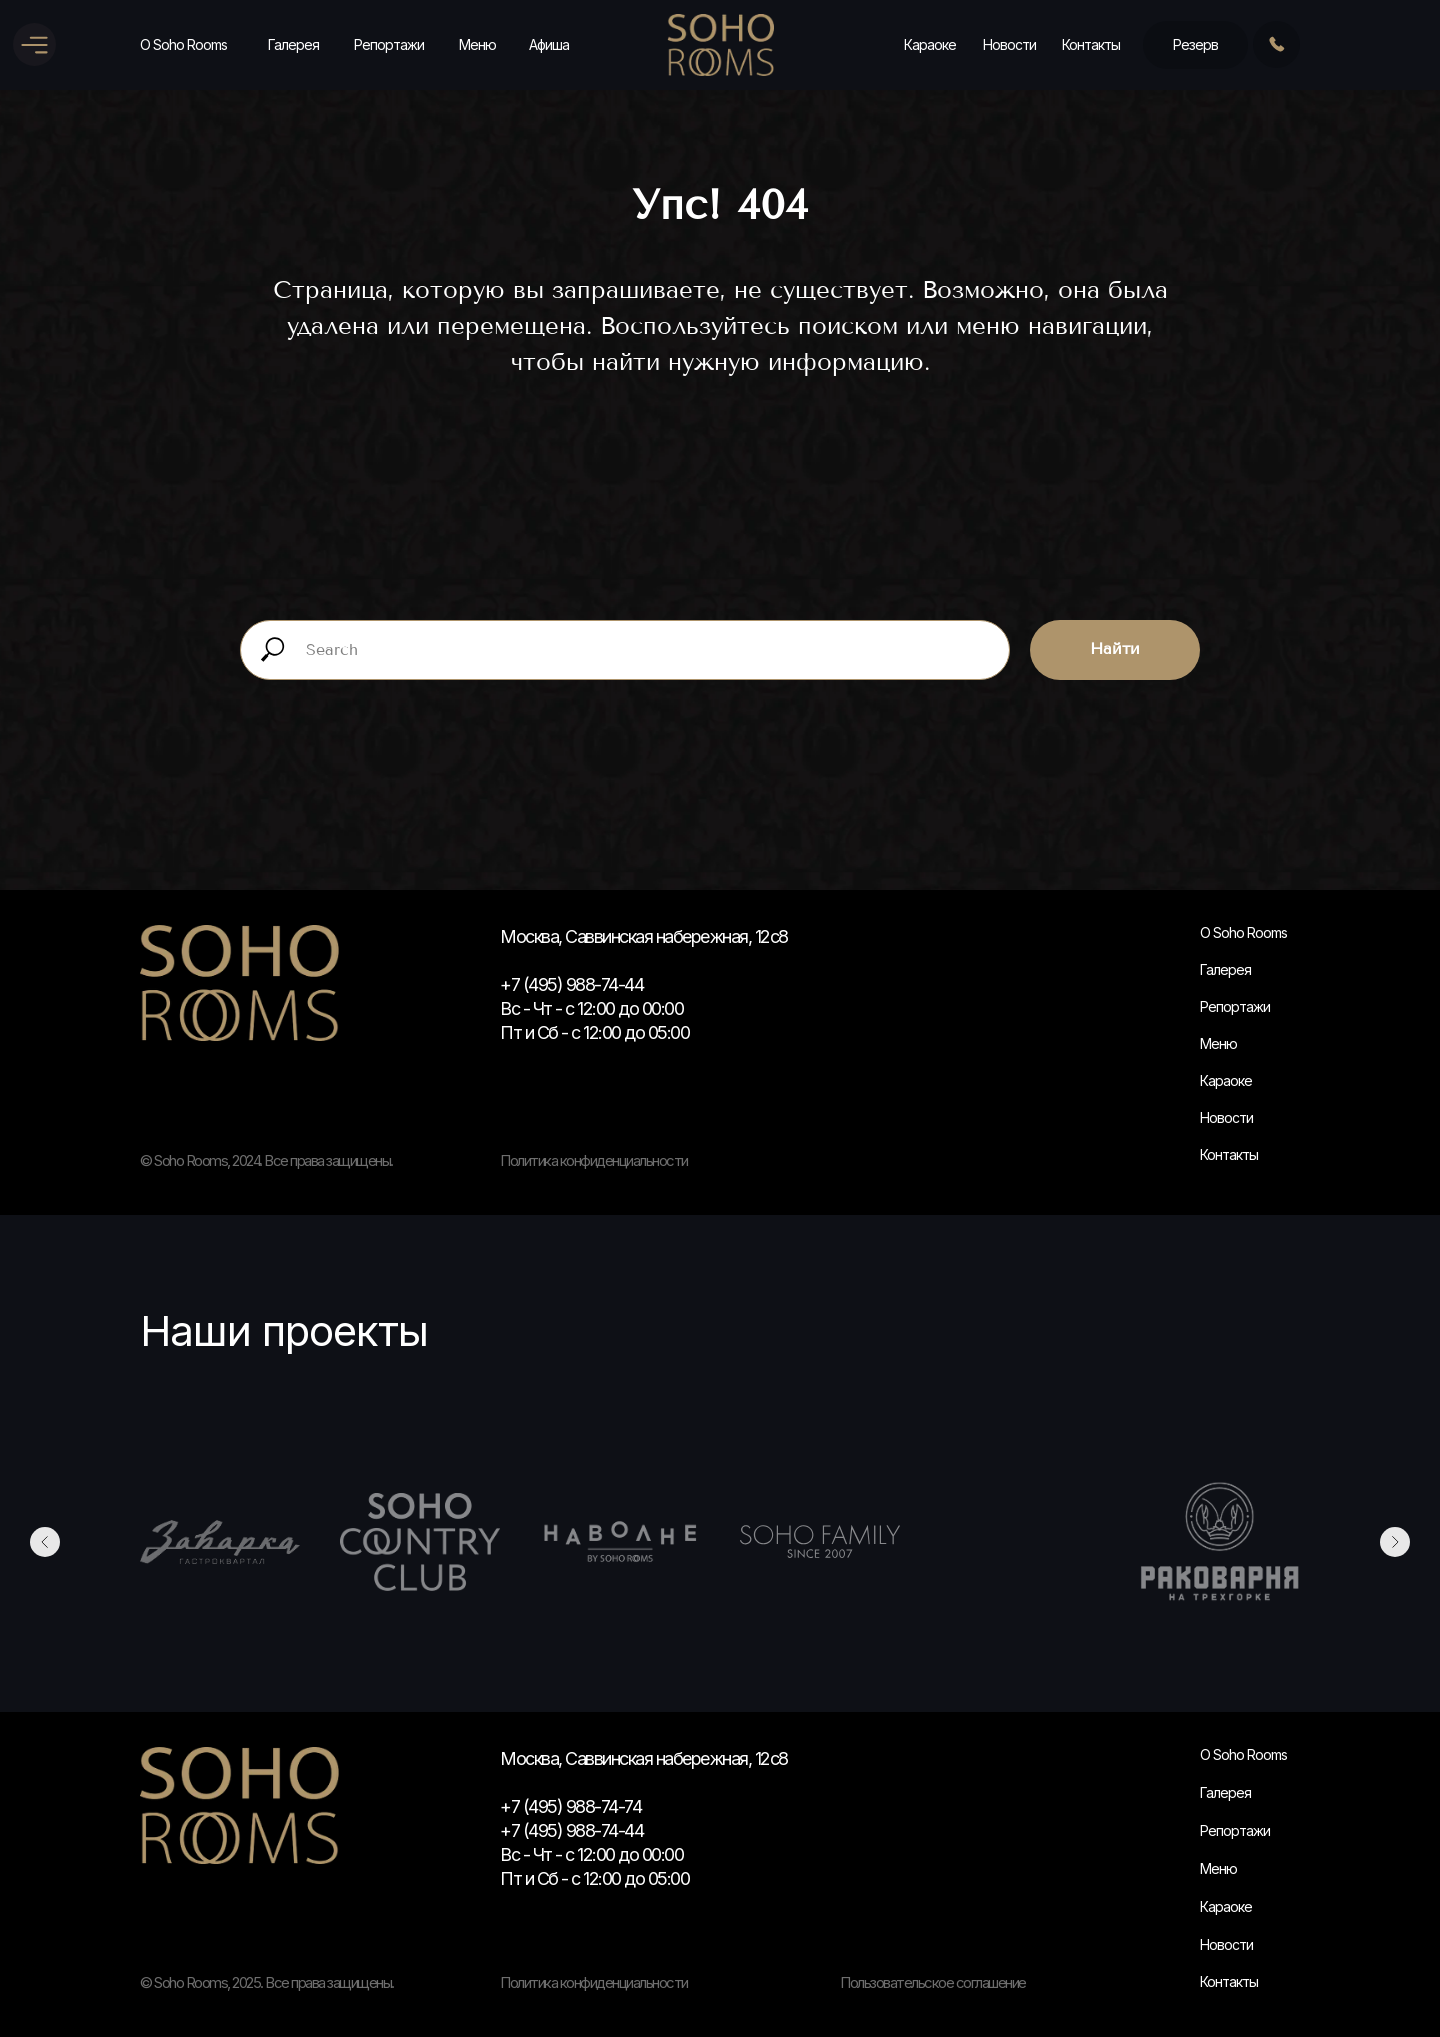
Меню (477, 44)
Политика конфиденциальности (594, 1982)
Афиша (549, 44)
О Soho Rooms (183, 44)
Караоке (930, 44)
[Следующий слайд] (1395, 1542)
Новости (1009, 44)
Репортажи (389, 44)
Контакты (1091, 44)
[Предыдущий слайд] (45, 1542)
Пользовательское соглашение (933, 1982)
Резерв (1195, 44)
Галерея (293, 44)
